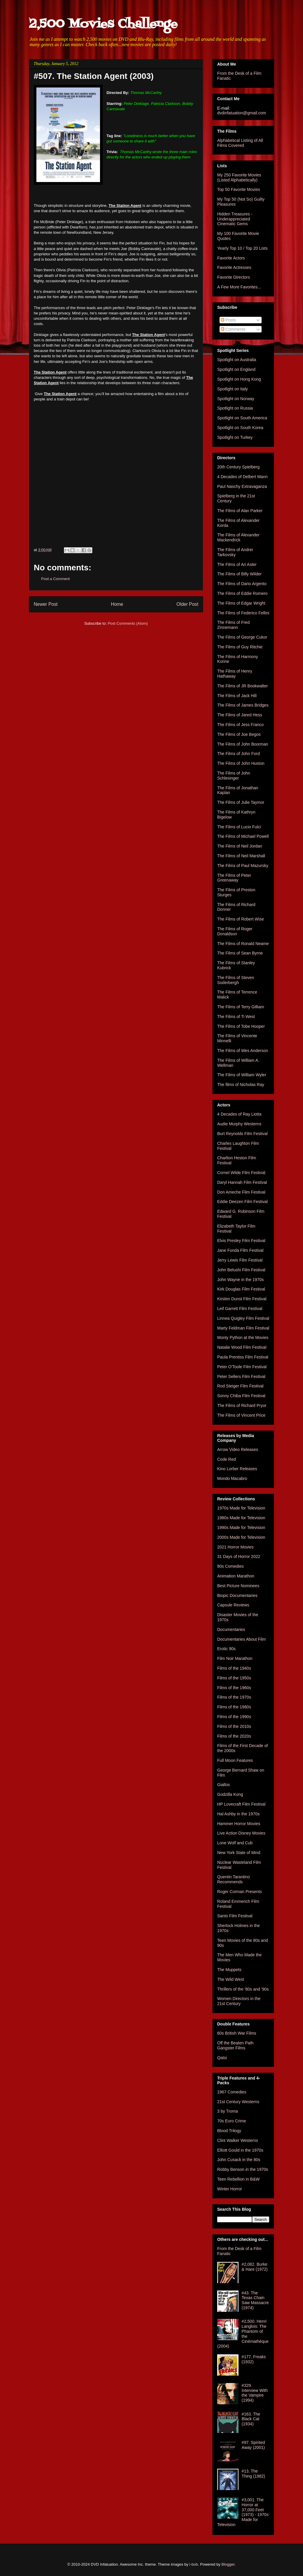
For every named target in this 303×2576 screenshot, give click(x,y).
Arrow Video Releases (237, 1449)
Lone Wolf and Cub (235, 1842)
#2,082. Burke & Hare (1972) (255, 2267)
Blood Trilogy (229, 2130)
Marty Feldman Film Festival (243, 1328)
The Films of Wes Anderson (242, 1050)
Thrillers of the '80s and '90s (243, 1989)
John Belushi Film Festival (241, 1269)
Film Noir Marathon (234, 1658)
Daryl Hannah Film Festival (242, 1182)
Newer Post (46, 604)
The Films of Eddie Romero (242, 593)
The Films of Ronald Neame (243, 943)
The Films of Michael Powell (243, 836)
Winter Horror (229, 2189)
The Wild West (230, 1979)
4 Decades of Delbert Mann (242, 476)
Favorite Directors (233, 277)
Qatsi (222, 2057)
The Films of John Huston (241, 763)
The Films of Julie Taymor (240, 802)
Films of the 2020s (234, 1736)
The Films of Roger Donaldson (234, 931)
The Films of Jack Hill (237, 695)
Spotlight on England (236, 369)
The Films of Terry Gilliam (240, 1006)
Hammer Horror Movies (238, 1823)
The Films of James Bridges (243, 705)
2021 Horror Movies (235, 1547)
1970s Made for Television (241, 1508)
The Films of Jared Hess (239, 714)
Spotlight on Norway (235, 398)
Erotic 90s (226, 1648)
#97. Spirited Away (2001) (253, 2445)
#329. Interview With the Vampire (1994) (255, 2393)
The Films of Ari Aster (237, 564)
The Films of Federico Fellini (243, 613)
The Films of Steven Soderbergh (235, 980)
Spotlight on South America (242, 417)
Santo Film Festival (234, 1915)
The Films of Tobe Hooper (241, 1026)
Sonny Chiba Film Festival (241, 1395)
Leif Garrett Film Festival (239, 1308)
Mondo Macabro (232, 1478)
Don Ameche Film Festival (241, 1192)
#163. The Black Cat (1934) (251, 2419)
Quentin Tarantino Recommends (233, 1879)
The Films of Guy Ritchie (239, 647)
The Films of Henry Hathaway (234, 674)
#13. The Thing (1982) (253, 2473)
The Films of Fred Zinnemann (233, 625)
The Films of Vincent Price (241, 1415)
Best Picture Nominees (238, 1585)
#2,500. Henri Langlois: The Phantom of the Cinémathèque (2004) (243, 2333)
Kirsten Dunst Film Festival (241, 1298)
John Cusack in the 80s (238, 2159)
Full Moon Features (235, 1760)
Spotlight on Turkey (235, 437)
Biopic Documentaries (237, 1595)
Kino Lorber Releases (237, 1468)
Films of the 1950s (234, 1678)
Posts (228, 320)
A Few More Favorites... (239, 287)
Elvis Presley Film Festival (241, 1240)
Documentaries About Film (241, 1639)
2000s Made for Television (241, 1537)
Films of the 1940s (234, 1668)
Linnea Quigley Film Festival (243, 1318)
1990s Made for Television (241, 1527)
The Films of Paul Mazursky (242, 865)
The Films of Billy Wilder (239, 574)
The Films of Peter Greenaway (234, 878)
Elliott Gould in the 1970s (240, 2150)
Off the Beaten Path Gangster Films (235, 2045)
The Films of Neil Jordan (239, 846)
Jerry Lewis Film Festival (239, 1260)
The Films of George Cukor (242, 637)
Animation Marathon (235, 1576)
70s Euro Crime (231, 2121)
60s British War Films (236, 2033)
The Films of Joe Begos (239, 734)
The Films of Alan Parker (239, 510)
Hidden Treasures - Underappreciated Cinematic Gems (234, 219)
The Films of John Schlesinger (233, 775)
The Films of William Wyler (241, 1074)
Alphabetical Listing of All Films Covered (240, 143)
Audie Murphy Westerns (239, 1123)
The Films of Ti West (236, 1016)
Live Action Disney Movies (241, 1833)
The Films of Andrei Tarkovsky (235, 552)
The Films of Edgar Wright (241, 603)
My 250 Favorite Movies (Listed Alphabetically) (239, 177)
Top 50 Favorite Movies (238, 189)
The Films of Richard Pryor (241, 1405)
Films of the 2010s (234, 1726)
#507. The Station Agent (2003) (94, 76)
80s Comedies (230, 1566)
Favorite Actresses (234, 267)
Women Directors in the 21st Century (238, 2001)
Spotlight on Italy (232, 389)
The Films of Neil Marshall (241, 855)
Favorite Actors (231, 258)
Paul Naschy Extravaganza (242, 486)
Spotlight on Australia (236, 359)
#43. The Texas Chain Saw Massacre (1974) (255, 2300)
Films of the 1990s (234, 1716)
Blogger (228, 2564)
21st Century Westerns (238, 2101)
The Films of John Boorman (242, 744)
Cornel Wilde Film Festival (241, 1172)
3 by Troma (227, 2111)
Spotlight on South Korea (240, 427)
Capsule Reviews (233, 1605)
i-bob (193, 2564)
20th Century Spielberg (238, 467)
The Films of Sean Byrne (240, 953)
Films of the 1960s (234, 1687)
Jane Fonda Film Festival (240, 1250)
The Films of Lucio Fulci (239, 826)
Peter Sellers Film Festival (241, 1376)
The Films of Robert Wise (240, 919)
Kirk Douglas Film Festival (241, 1289)
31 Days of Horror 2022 (238, 1556)
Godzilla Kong (230, 1794)
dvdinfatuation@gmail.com (241, 113)
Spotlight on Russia (235, 408)
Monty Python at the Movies (242, 1337)
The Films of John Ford (238, 753)
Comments (233, 329)
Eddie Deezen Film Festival (242, 1201)
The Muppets (229, 1969)
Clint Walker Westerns (237, 2140)
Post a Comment (55, 579)
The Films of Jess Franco (240, 724)
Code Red (226, 1459)
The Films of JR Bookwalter (242, 686)
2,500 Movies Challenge (103, 24)
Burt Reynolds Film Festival (242, 1133)
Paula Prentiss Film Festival (242, 1357)
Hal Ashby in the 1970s (238, 1814)
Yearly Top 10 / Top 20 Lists (242, 248)
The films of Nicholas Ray (240, 1084)
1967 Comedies (231, 2092)
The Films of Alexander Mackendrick (238, 537)
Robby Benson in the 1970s (242, 2169)
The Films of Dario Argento (242, 583)
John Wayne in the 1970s (240, 1279)
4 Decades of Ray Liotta (239, 1114)
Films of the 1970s (234, 1697)
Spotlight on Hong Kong (239, 379)
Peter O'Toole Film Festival (242, 1366)
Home (117, 604)
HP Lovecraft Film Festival (241, 1804)
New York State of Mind (238, 1852)
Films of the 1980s (234, 1707)
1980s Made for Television (241, 1517)
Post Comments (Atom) (128, 623)
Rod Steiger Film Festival (240, 1386)
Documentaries (231, 1629)
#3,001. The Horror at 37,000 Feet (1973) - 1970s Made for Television (243, 2512)
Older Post (187, 604)
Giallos (223, 1784)
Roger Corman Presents (239, 1891)
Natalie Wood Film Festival (241, 1347)
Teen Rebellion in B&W (238, 2179)
